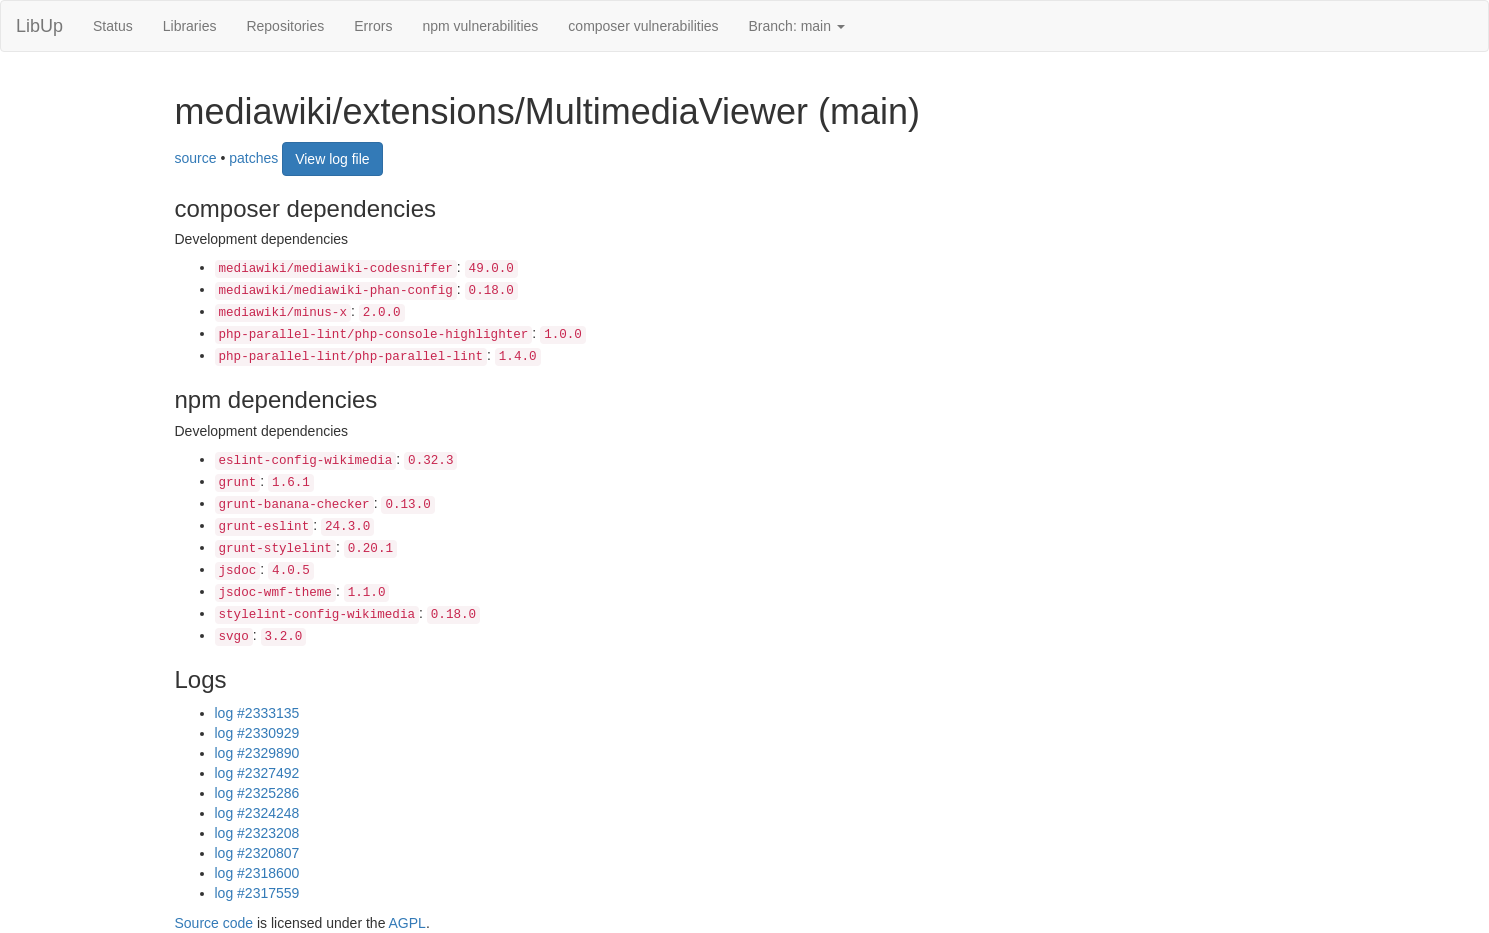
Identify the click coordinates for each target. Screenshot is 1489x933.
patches (253, 157)
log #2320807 (257, 853)
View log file (332, 159)
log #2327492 (257, 773)
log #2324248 (257, 813)
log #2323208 (257, 833)
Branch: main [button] (797, 26)
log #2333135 (257, 713)
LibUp (39, 26)
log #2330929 (257, 733)
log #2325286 (257, 793)
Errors (373, 26)
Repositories (285, 26)
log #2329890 (257, 753)
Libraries (190, 26)
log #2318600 (257, 873)
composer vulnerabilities (643, 26)
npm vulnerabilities (480, 26)
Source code (214, 923)
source (196, 157)
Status (113, 26)
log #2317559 (257, 893)
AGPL (407, 923)
